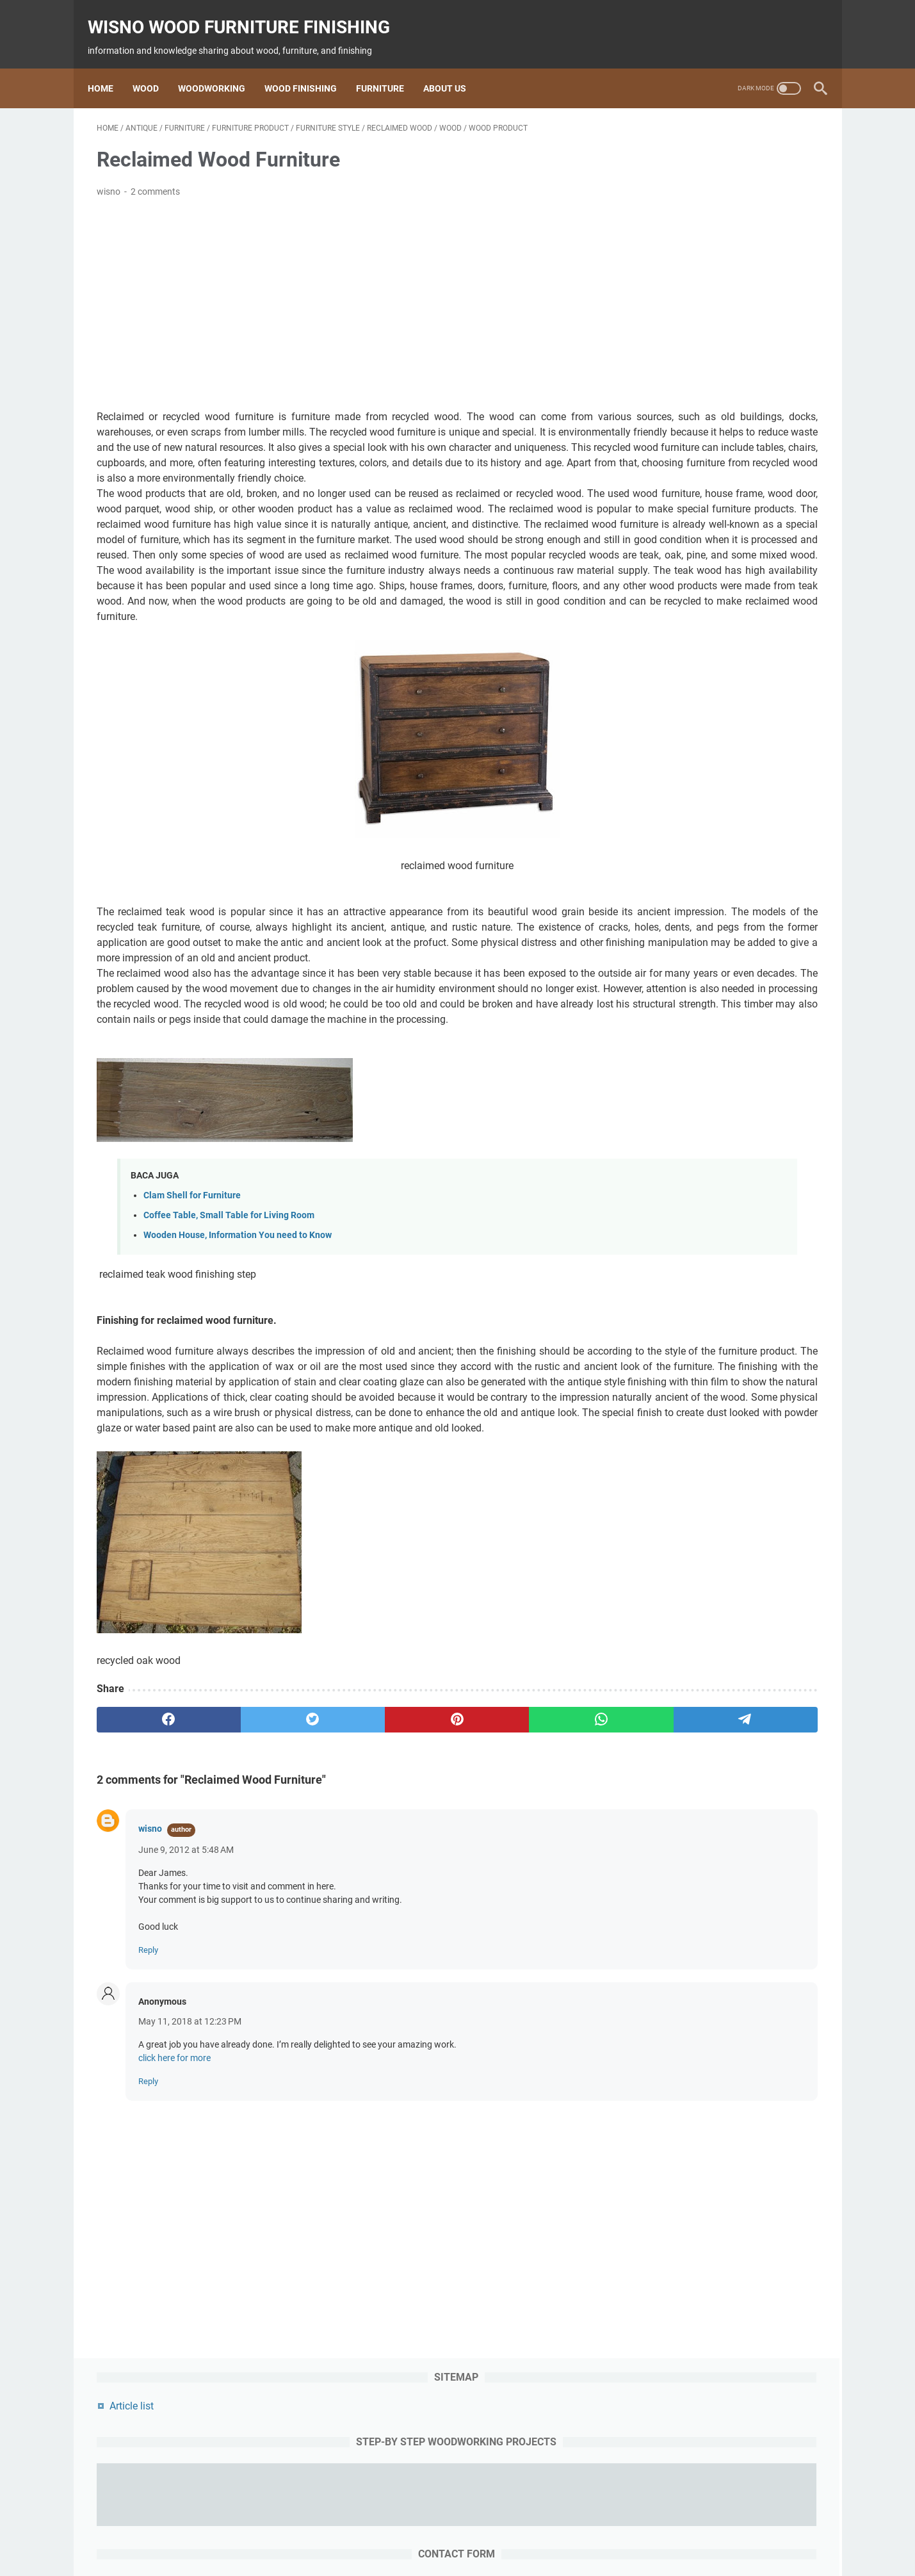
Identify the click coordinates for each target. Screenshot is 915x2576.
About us (453, 66)
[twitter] (241, 1891)
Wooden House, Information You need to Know (237, 1360)
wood (327, 2530)
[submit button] (723, 559)
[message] (723, 487)
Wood (155, 66)
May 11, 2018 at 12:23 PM (189, 2193)
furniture (484, 2530)
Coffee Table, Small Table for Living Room (228, 1340)
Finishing (438, 2530)
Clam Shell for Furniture (192, 1321)
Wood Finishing (309, 66)
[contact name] (723, 351)
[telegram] (531, 1891)
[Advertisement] (339, 291)
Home (109, 66)
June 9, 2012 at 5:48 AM (186, 2021)
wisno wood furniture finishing (248, 13)
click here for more (174, 2229)
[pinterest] (338, 1891)
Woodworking (220, 66)
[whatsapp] (435, 1891)
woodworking (379, 2530)
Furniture (389, 66)
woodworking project (557, 2530)
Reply (148, 2121)
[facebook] (145, 1891)
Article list (662, 143)
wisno (150, 2000)
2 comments (155, 179)
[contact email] (723, 407)
